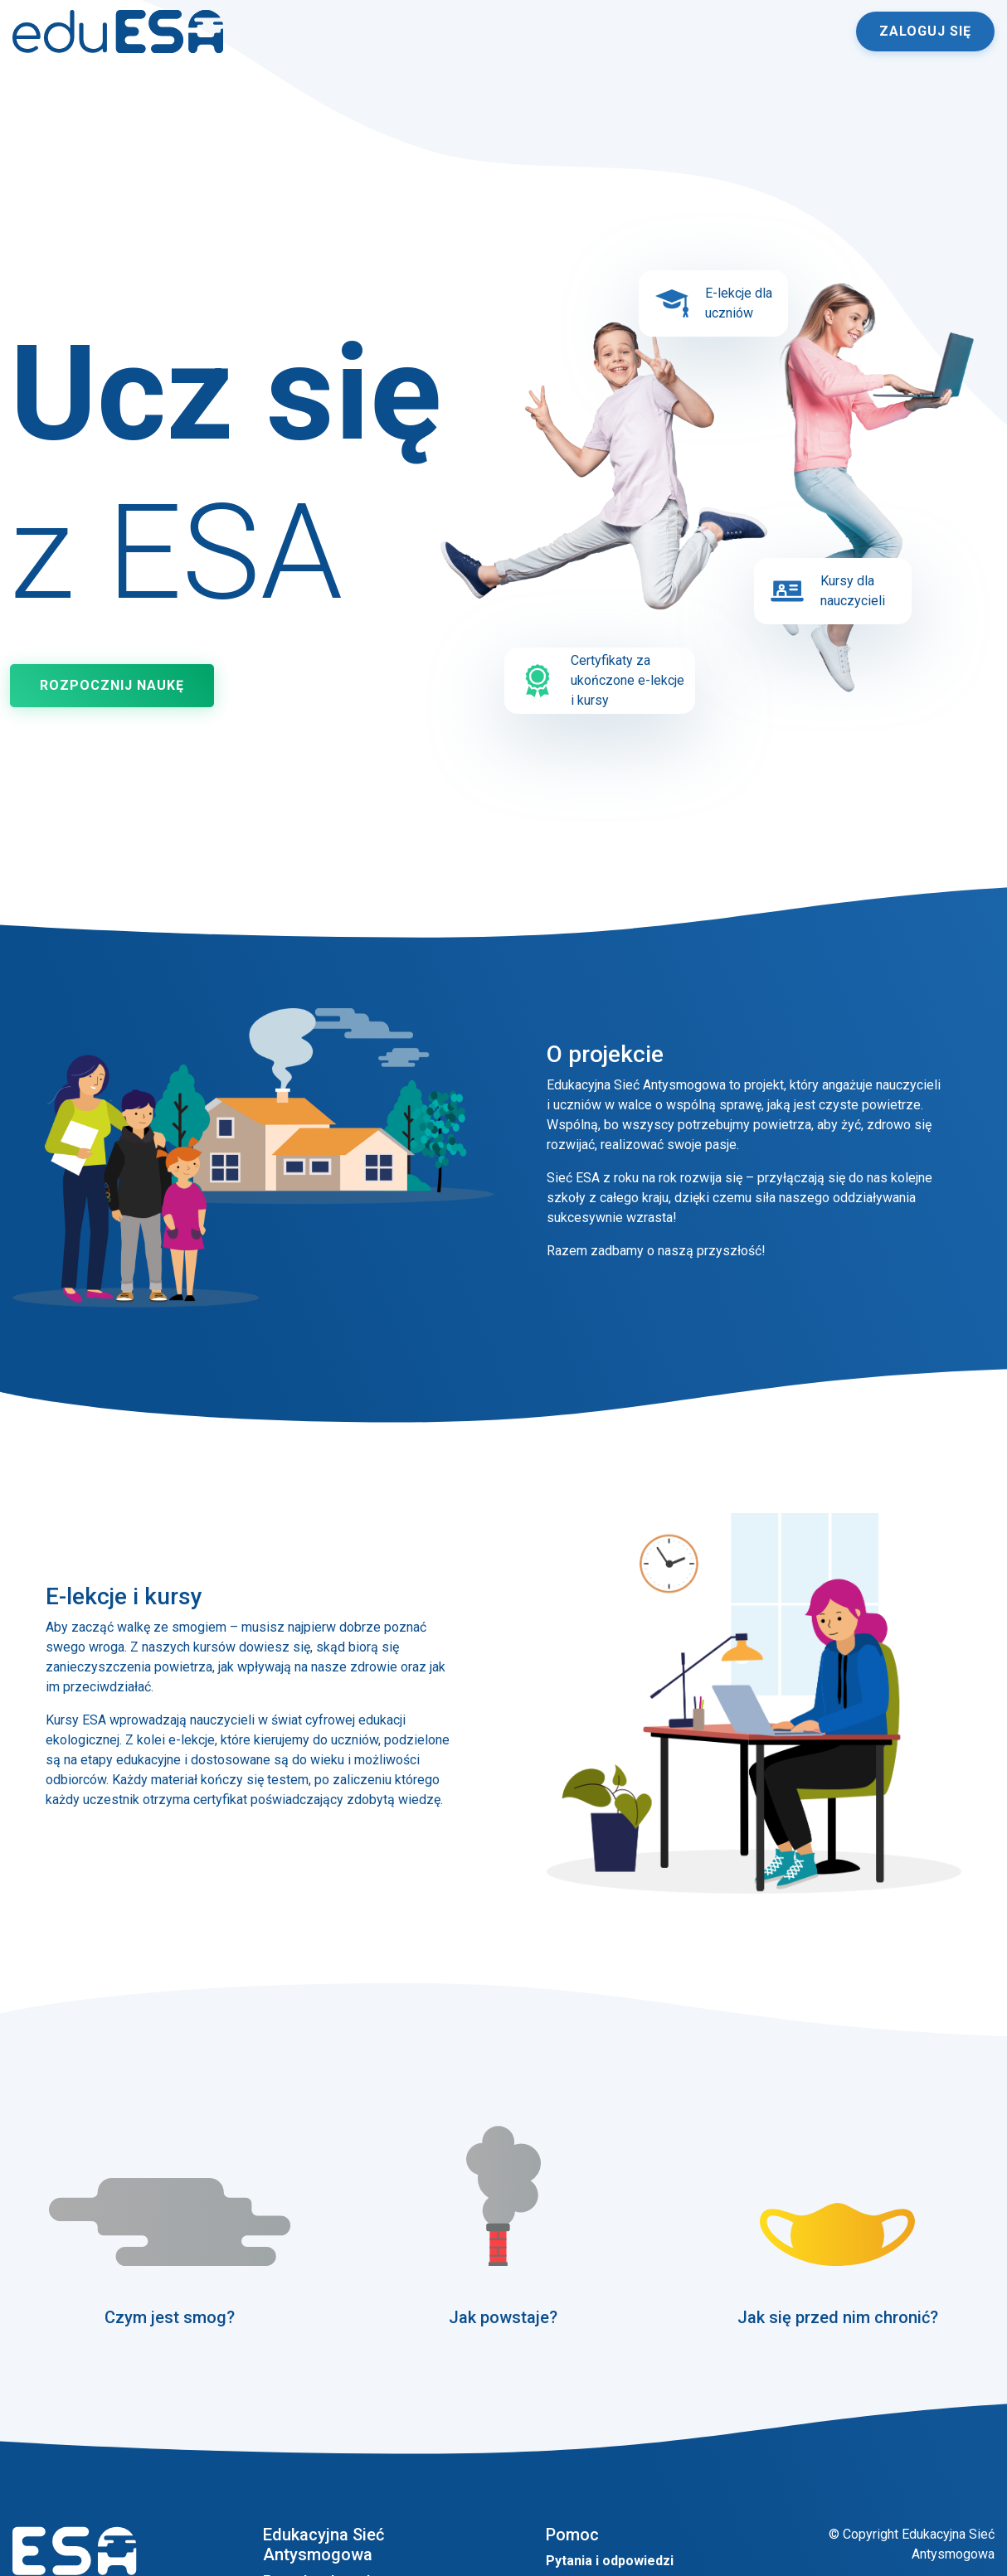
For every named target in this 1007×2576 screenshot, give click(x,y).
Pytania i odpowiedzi (610, 2561)
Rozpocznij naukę (112, 685)
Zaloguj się (925, 31)
